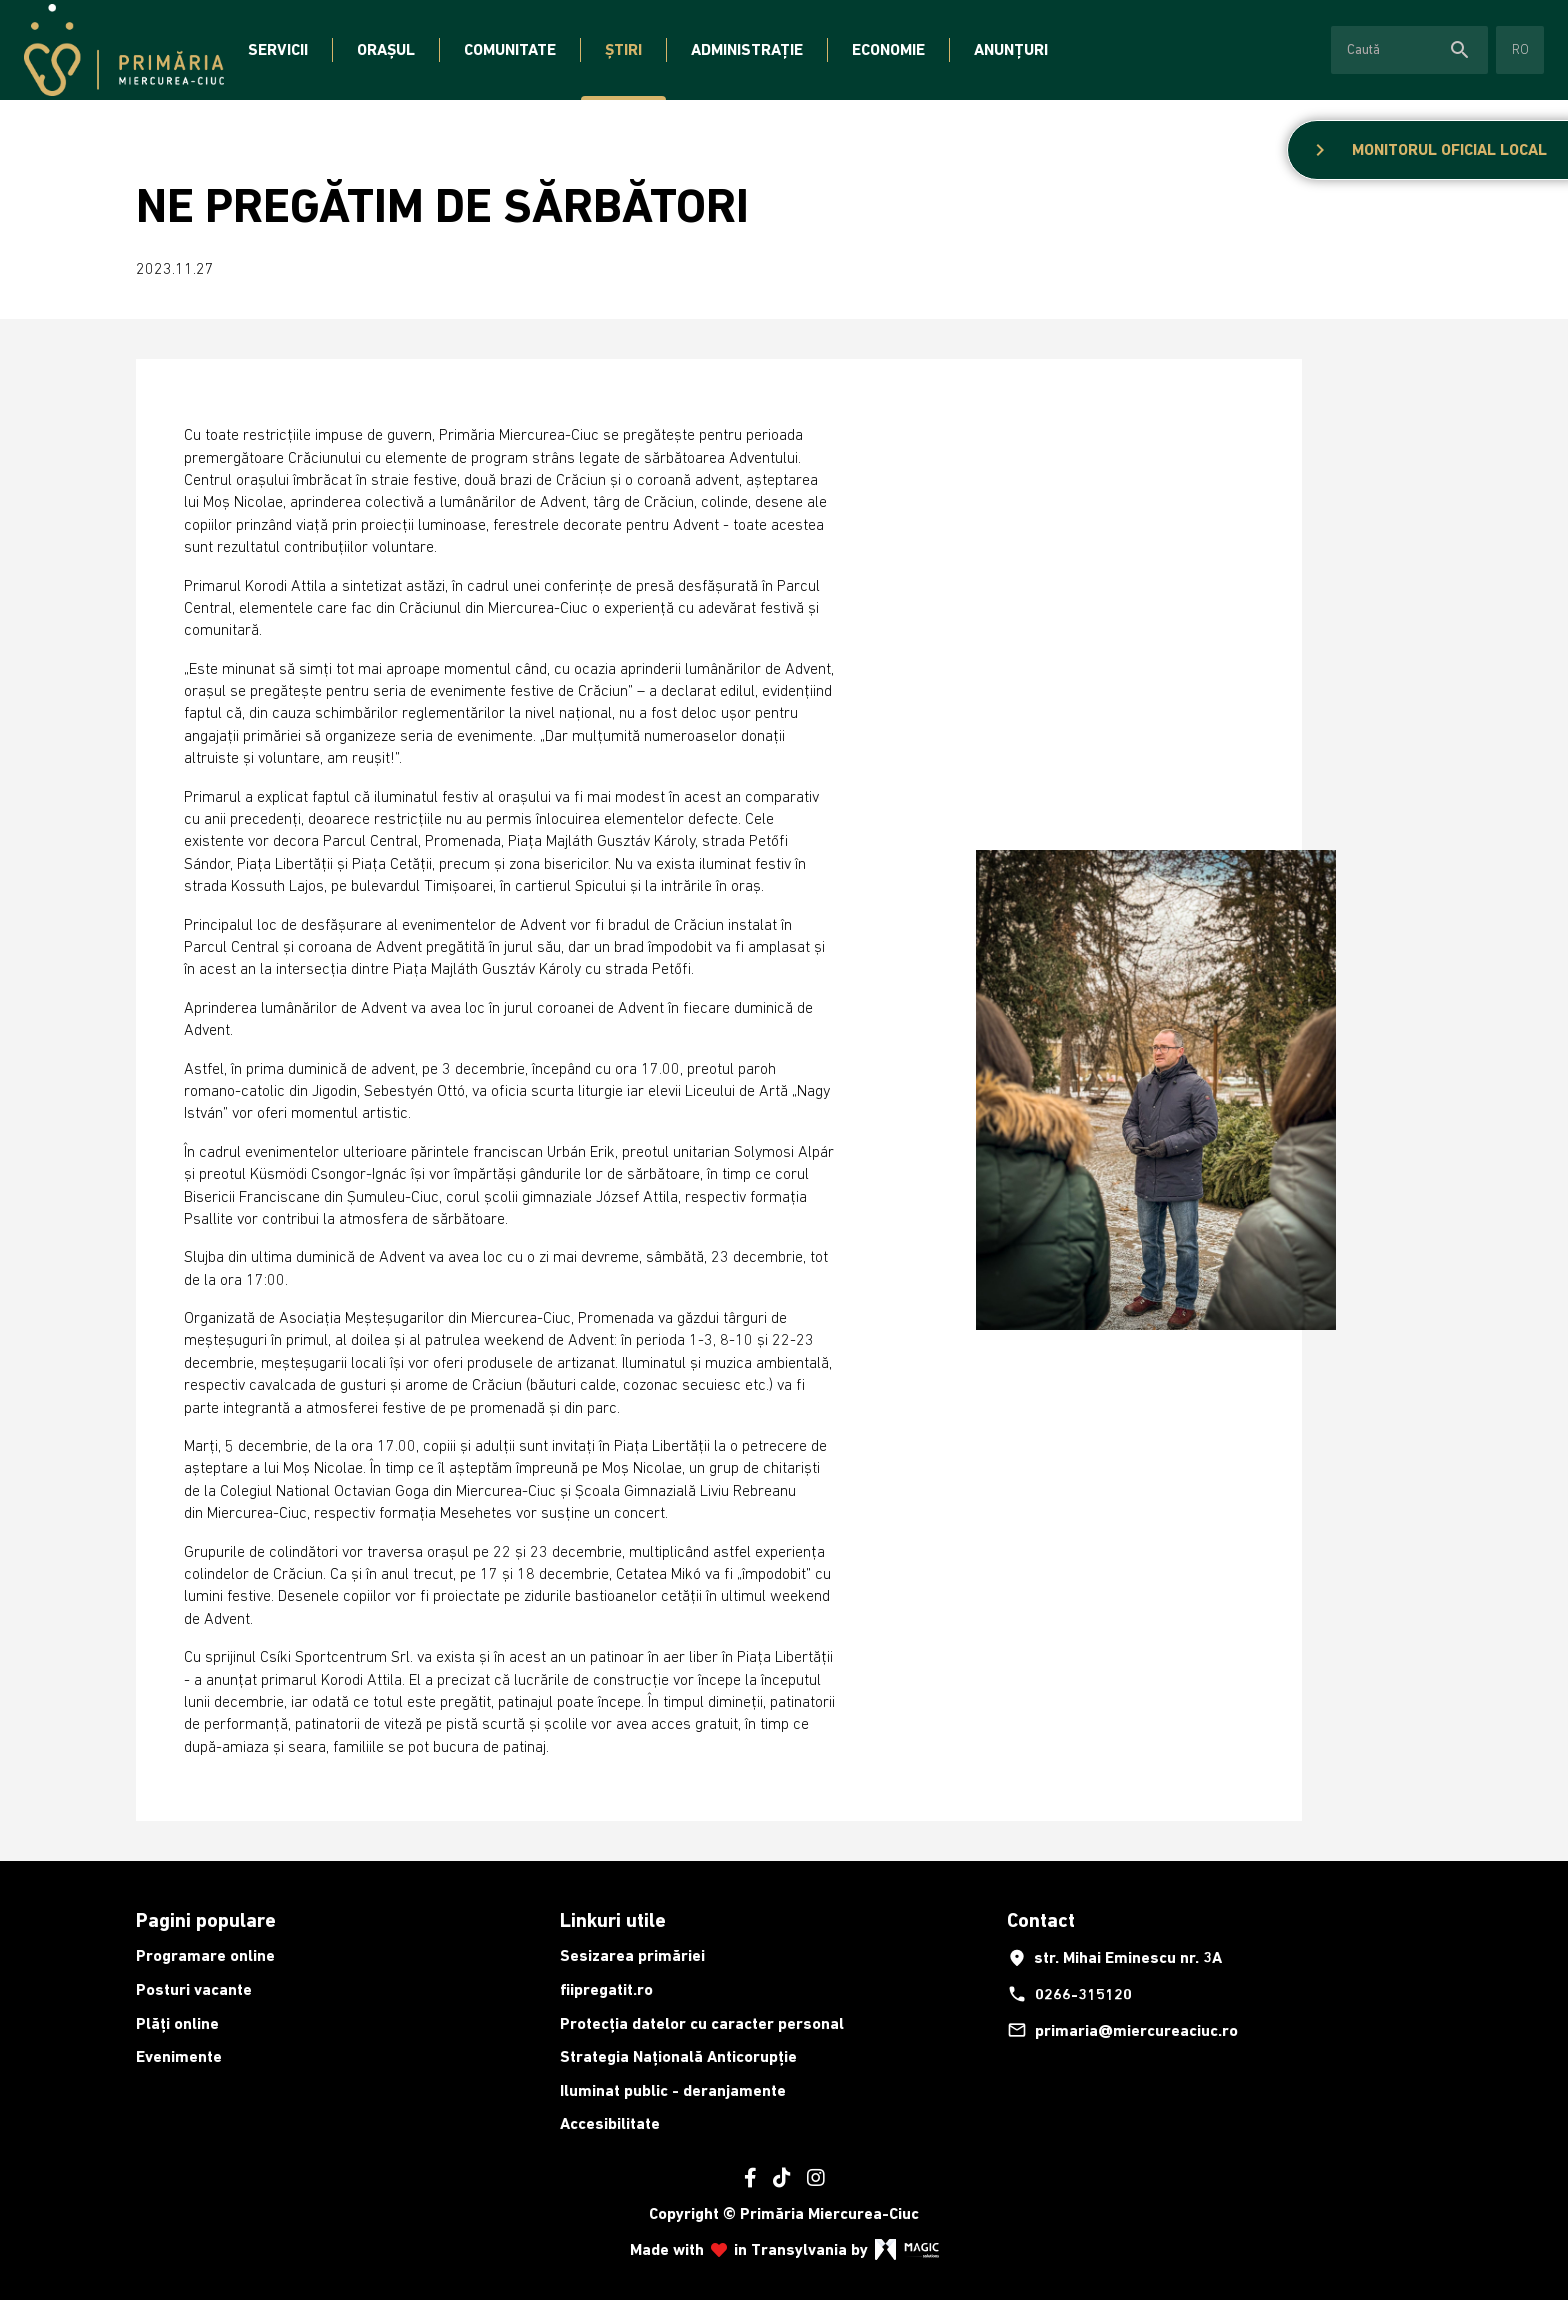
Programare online (205, 1955)
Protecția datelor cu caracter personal (702, 2023)
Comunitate (510, 49)
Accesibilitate (610, 2123)
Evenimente (179, 2056)
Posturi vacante (194, 1989)
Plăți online (177, 2023)
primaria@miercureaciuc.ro (1122, 2030)
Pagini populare (206, 1920)
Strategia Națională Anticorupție (678, 2056)
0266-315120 (1069, 1994)
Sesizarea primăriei (632, 1955)
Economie (888, 49)
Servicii (278, 49)
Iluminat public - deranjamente (673, 2090)
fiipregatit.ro (606, 1989)
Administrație (747, 49)
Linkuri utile (613, 1920)
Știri (623, 49)
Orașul (386, 49)
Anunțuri (1011, 49)
